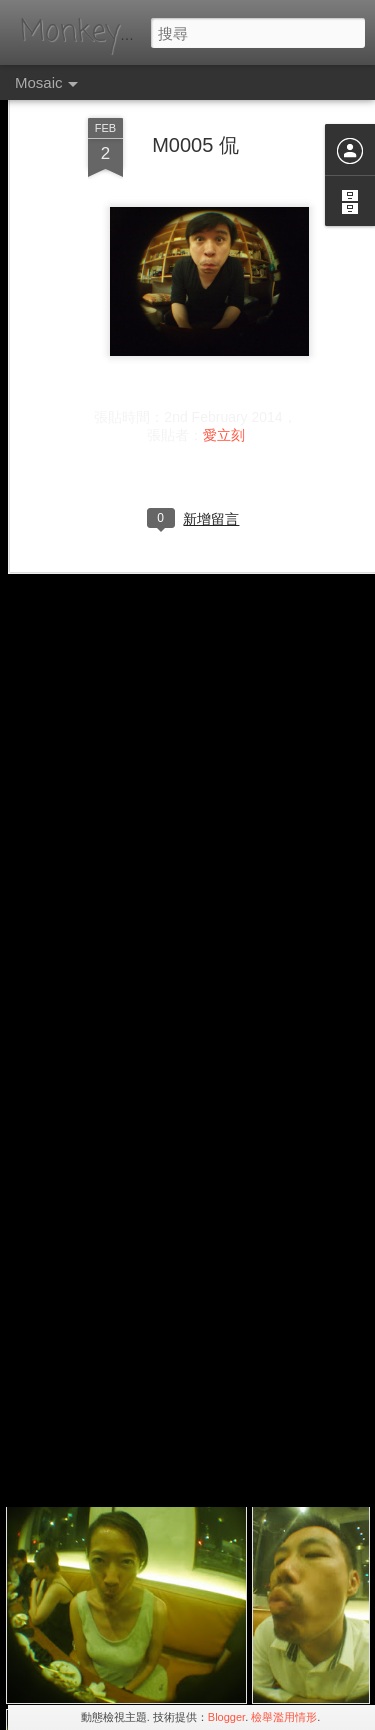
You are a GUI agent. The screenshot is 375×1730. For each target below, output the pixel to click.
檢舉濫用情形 (284, 1717)
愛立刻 (224, 388)
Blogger (226, 1717)
